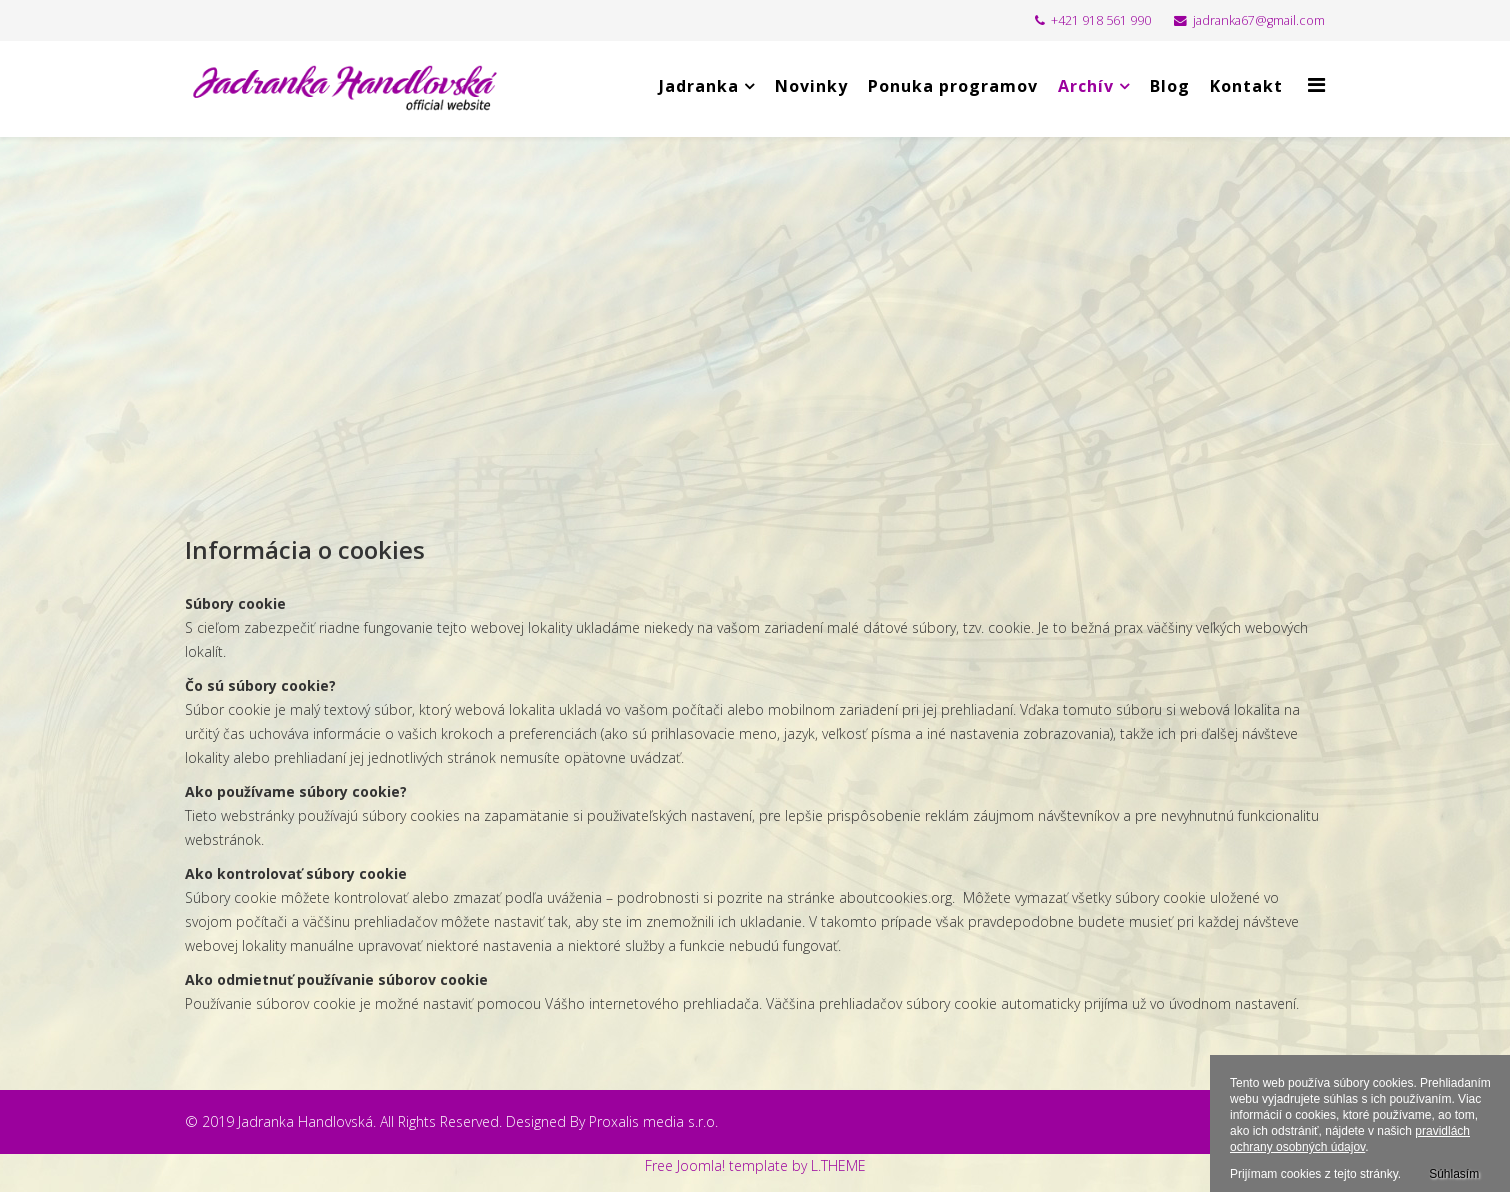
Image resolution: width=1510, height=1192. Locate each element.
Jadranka (699, 86)
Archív (1086, 86)
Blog (1170, 86)
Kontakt (1246, 86)
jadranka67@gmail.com (1259, 20)
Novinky (811, 86)
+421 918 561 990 (1101, 20)
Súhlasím (1454, 1174)
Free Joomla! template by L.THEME (755, 1165)
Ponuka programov (953, 86)
